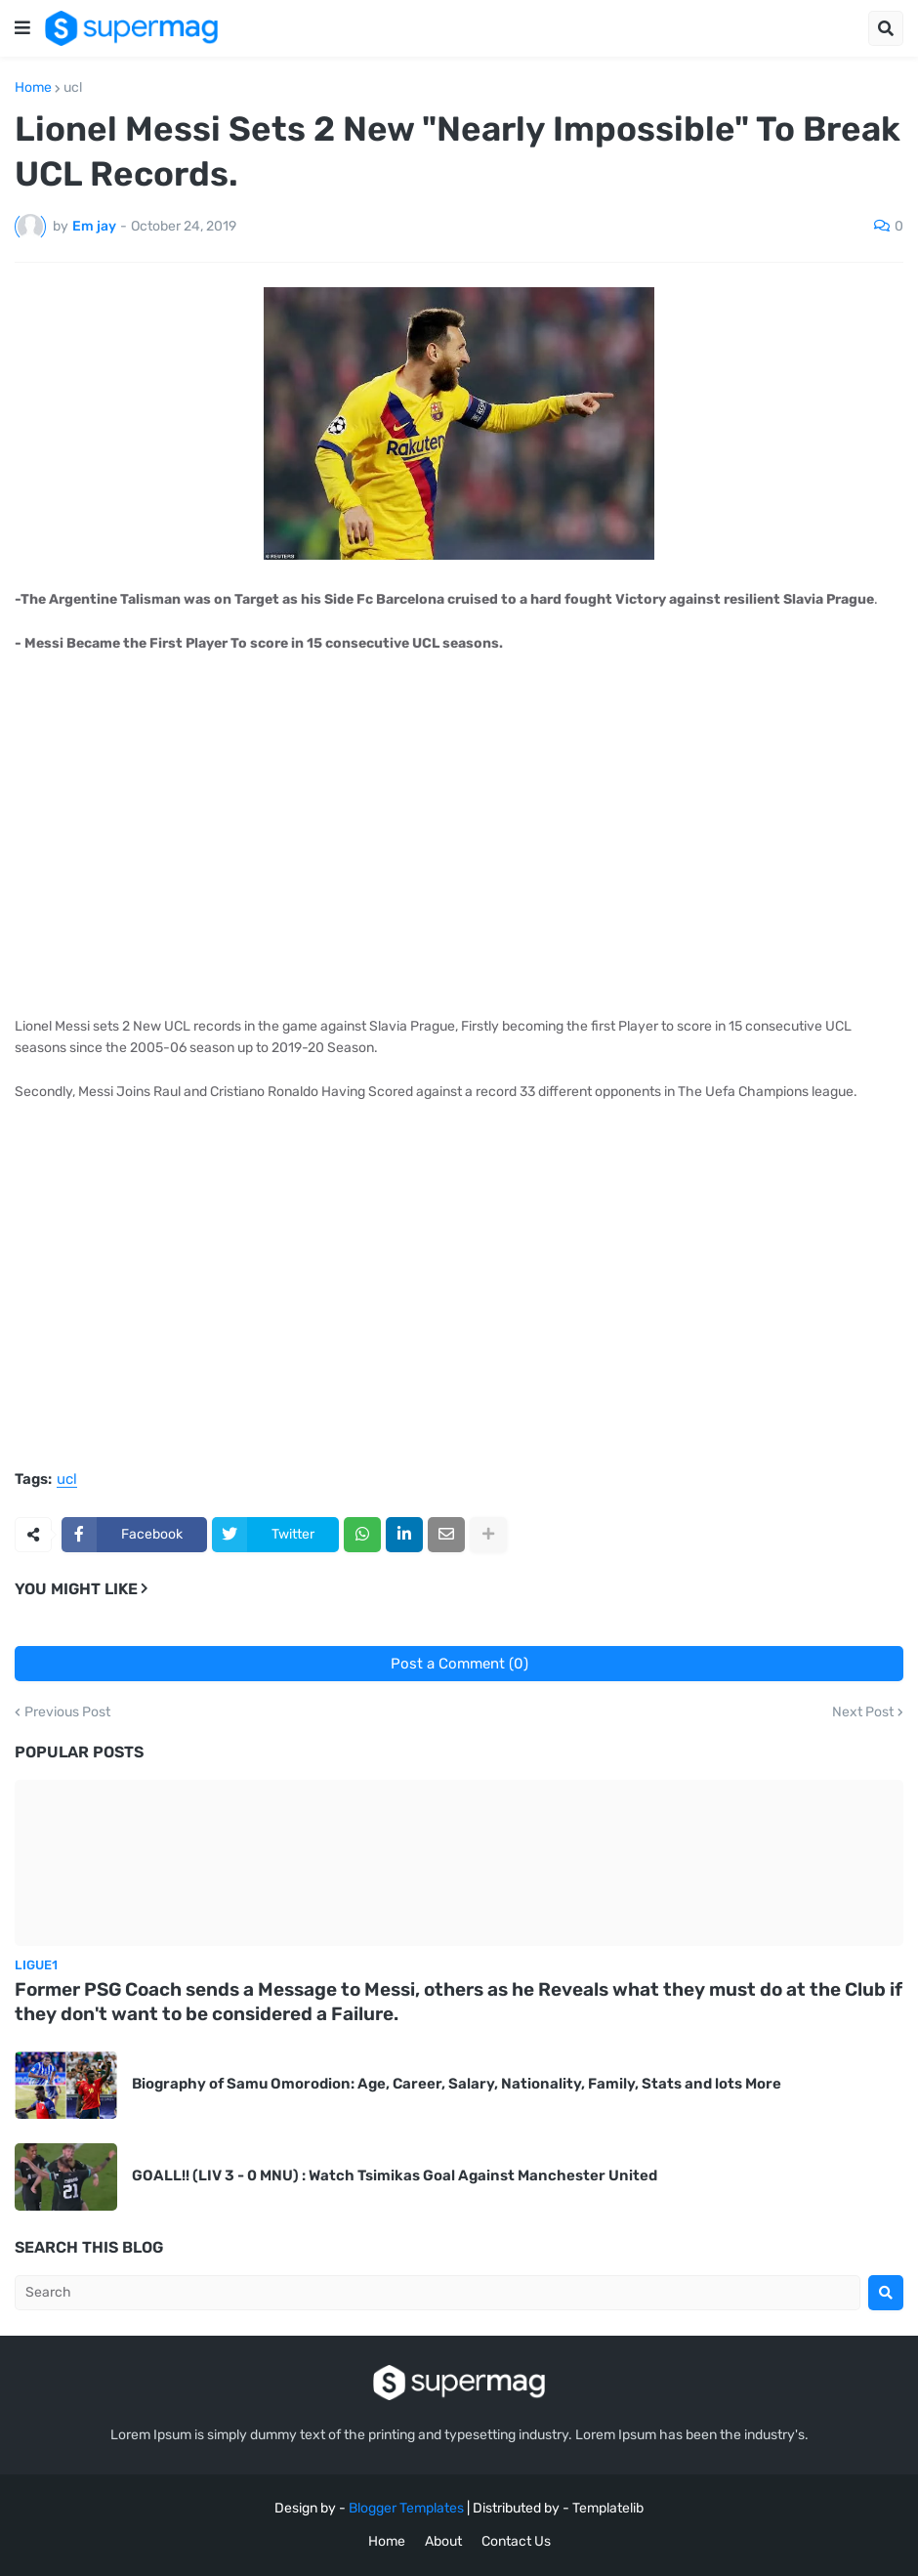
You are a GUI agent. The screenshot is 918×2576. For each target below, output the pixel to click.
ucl (72, 88)
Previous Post (67, 1712)
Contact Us (516, 2541)
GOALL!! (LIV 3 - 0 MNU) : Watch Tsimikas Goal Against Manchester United (394, 2175)
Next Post (863, 1712)
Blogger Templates (406, 2508)
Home (33, 88)
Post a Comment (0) (459, 1663)
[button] (22, 28)
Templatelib (608, 2508)
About (443, 2541)
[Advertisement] (459, 835)
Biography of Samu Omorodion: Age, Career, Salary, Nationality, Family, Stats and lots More (456, 2083)
